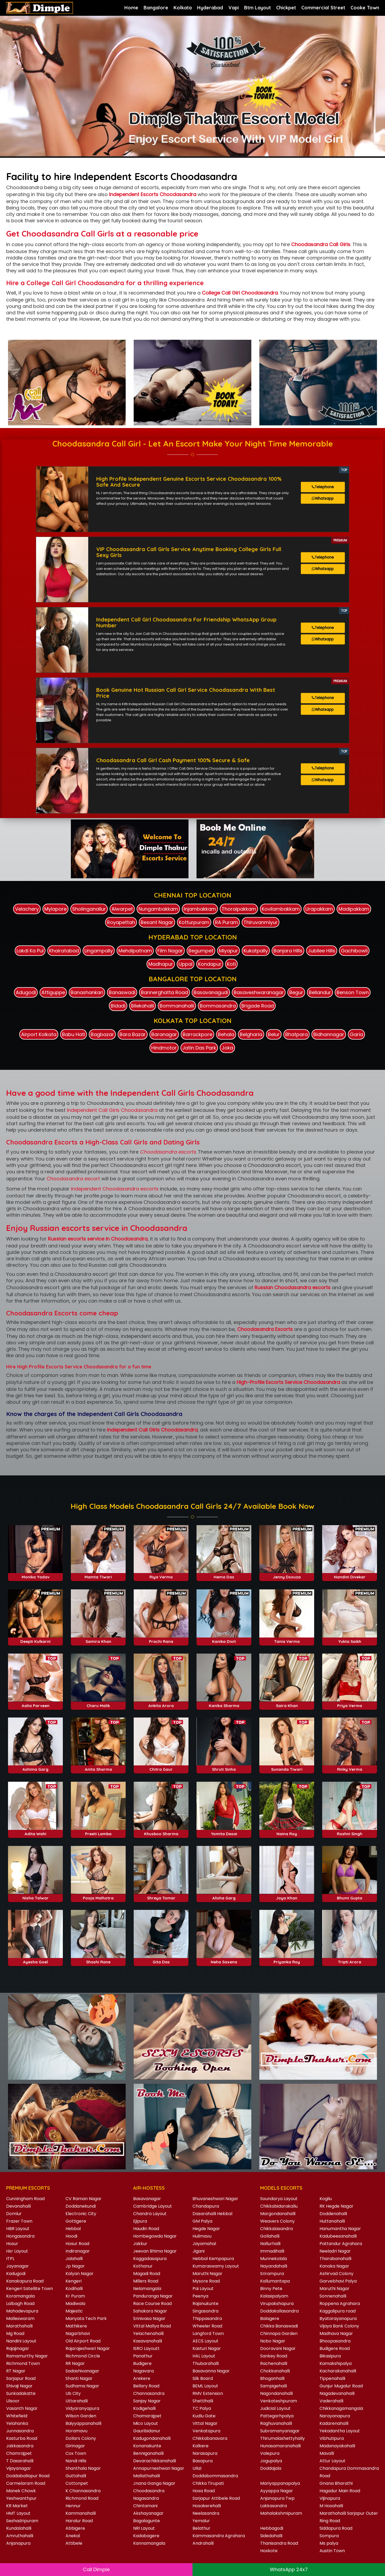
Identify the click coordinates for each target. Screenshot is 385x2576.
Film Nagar (170, 948)
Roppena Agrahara (339, 2301)
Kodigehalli (144, 2406)
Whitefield (16, 2414)
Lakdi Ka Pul (30, 948)
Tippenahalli (332, 2376)
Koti (231, 961)
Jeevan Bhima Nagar (155, 2249)
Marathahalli (19, 2324)
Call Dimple (96, 2569)
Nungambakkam (158, 906)
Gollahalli (269, 2234)
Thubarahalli (205, 2361)
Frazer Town (19, 2219)
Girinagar (75, 2444)
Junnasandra (20, 2429)
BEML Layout (205, 2384)
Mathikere (76, 2324)
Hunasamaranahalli (280, 2444)
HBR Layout (17, 2226)
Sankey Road (273, 2354)
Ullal (196, 2466)
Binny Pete (271, 2286)
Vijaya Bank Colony (339, 2324)
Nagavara (143, 2369)
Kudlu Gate (203, 2414)
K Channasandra (83, 2489)
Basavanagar (147, 2196)
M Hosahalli (331, 2504)
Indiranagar (78, 2249)
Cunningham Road (25, 2196)
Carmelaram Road (25, 2481)
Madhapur (160, 961)
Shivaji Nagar (19, 2384)
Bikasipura (330, 2354)
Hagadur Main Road (339, 2489)
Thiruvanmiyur (261, 920)
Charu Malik (98, 1703)
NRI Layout (144, 2526)
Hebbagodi (271, 2526)
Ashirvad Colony (336, 2271)
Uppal (185, 961)
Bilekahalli (142, 1003)
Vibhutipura (331, 2436)
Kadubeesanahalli (338, 2234)
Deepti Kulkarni (35, 1639)
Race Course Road (152, 2301)
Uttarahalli (77, 2399)
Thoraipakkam (239, 906)
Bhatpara (296, 1032)
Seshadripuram (22, 2519)
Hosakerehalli (206, 2504)
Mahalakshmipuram (281, 2511)
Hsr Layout (17, 2249)
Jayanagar (17, 2264)
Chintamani (145, 2504)
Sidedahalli (271, 2534)
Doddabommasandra (215, 2474)
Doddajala (270, 2466)
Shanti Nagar (79, 2376)
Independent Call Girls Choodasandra (112, 1107)
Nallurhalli (270, 2241)
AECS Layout (205, 2339)
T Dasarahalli (19, 2459)
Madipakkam (353, 906)
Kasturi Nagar (206, 2346)
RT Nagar (15, 2369)
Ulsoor (13, 2399)
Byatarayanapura (338, 2316)
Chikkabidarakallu (279, 2204)
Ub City (73, 2391)
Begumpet (200, 948)
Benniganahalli (148, 2451)
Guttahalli (76, 2474)
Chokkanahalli (275, 2369)
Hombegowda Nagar (155, 2234)
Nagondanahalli (276, 2391)
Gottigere (76, 2219)
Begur (296, 990)
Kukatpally (256, 948)
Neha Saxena (224, 1959)
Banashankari (87, 990)
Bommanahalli (177, 1003)
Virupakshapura (277, 2301)
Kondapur (209, 961)
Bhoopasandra (335, 2339)
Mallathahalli (146, 2474)
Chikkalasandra (276, 2226)
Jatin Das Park (199, 1045)
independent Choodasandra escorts (115, 1186)
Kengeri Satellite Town (29, 2286)
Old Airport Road (83, 2339)
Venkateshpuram (278, 2399)
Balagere (269, 2316)
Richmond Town (23, 2361)
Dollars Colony (81, 2436)
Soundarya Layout (279, 2196)
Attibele (74, 2541)
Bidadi (118, 1003)
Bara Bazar (133, 1032)
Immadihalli (272, 2249)
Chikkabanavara (209, 2436)
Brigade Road (257, 1003)
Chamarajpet (147, 2414)
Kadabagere (146, 2534)
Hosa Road (203, 2489)
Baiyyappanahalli (83, 2421)
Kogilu (325, 2196)
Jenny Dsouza (287, 1574)
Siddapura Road (335, 2526)
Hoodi (71, 2234)
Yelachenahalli (148, 2331)
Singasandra (205, 2309)
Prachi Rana (161, 1639)
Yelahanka (17, 2421)
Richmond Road (82, 2496)
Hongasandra (20, 2234)
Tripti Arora (349, 1959)
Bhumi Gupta (349, 1895)
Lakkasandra (273, 2504)
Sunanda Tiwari (286, 1767)
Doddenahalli (333, 2211)
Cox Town (76, 2451)
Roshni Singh (349, 1831)
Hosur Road (77, 2241)
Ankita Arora (161, 1703)
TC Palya (201, 2406)
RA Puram (226, 920)
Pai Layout (203, 2286)
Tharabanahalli (335, 2256)
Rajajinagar (17, 2346)
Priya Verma (349, 1703)
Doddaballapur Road (27, 2474)
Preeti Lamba (98, 1831)
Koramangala (20, 2294)
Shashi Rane (98, 1959)
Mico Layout (145, 2421)
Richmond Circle (83, 2354)
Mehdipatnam (135, 948)
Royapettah (121, 920)
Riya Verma (161, 1574)
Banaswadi (122, 990)
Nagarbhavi (78, 2331)
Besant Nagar (157, 920)
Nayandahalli (273, 2264)
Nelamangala (147, 2286)
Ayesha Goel (35, 1959)
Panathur (143, 2354)
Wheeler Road (207, 2324)
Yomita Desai (224, 1831)
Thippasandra (207, 2316)
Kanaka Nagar (334, 2264)
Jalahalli (74, 2256)
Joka (227, 1045)
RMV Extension (207, 2391)
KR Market (17, 2504)
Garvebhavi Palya (338, 2279)
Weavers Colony (277, 2219)
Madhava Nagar (336, 2331)
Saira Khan (287, 1703)
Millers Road (145, 2279)
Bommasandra (218, 1003)
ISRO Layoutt (146, 2346)
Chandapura (205, 2204)
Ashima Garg (35, 1767)
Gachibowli (354, 948)
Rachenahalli (273, 2361)
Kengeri (74, 2279)
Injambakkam (200, 906)
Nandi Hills (76, 2459)
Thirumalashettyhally (282, 2436)
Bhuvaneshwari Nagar (215, 2196)
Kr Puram (75, 2294)
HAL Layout (203, 2354)
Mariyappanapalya (280, 2481)
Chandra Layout (150, 2211)
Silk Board (202, 2376)
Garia (356, 1032)
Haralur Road (79, 2519)
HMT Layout (18, 2511)
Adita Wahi (35, 1831)
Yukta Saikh (349, 1639)
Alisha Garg (224, 1895)
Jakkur (140, 2241)
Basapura (202, 2459)
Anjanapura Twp (277, 2496)
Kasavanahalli (147, 2339)
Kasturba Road (21, 2436)
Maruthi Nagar (207, 2271)
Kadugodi (15, 2271)
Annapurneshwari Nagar (158, 2466)
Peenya (200, 2294)
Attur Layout (332, 2459)
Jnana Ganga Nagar (154, 2481)
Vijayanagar (18, 2466)
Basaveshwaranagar (259, 990)
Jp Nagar (75, 2264)
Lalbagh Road (20, 2301)
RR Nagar (75, 2361)
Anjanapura (18, 2541)
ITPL (10, 2256)
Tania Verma (287, 1639)
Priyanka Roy (287, 1959)
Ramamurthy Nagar (27, 2354)
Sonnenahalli (332, 2294)
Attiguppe (53, 990)
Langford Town (208, 2331)
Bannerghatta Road (164, 990)
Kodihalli (74, 2286)
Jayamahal (204, 2241)
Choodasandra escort (73, 1176)
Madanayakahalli (337, 2444)
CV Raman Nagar (84, 2196)
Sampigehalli (273, 2384)
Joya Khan (286, 1895)
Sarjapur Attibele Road (216, 2496)
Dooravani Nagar (278, 2346)
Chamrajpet (19, 2451)
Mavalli (326, 2451)
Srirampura (272, 2271)
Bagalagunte (146, 2519)
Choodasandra (148, 2489)
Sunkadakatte (21, 2391)
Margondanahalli (277, 2211)
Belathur (201, 2526)
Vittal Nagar (205, 2421)
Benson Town (353, 990)
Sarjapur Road (21, 2376)
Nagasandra (146, 2496)
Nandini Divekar (349, 1574)
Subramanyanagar (280, 2429)
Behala (226, 1032)
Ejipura (140, 2219)
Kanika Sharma (224, 1703)
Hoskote (269, 2549)
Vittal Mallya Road (152, 2324)
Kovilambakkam (281, 906)
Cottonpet (77, 2481)
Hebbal (73, 2226)
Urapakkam (319, 906)
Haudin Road (146, 2226)
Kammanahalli (81, 2511)
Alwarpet (122, 906)
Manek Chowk (21, 2489)
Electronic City (81, 2211)
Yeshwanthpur (21, 2496)
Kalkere (200, 2444)
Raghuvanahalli (276, 2421)
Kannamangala (149, 2541)
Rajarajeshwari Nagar (88, 2346)
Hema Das (224, 1574)
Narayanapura (334, 2414)
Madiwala (75, 2301)
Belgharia (251, 1032)
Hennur (73, 2504)
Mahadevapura (22, 2309)
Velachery (27, 906)
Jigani (198, 2249)
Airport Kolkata (38, 1032)
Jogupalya (271, 2459)
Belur (274, 1032)
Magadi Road (146, 2271)
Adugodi (26, 990)
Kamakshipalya (335, 2361)
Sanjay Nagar (147, 2399)
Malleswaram (20, 2316)
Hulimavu (201, 2234)
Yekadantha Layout (339, 2429)
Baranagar (164, 1032)
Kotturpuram (194, 920)
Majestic (74, 2309)
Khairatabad (64, 948)
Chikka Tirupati (208, 2481)
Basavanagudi (211, 990)
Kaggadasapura (150, 2256)
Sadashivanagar (82, 2369)
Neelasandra (205, 2511)
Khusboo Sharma (161, 1831)
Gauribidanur (146, 2429)
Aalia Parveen (35, 1703)
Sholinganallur (89, 906)
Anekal (73, 2534)
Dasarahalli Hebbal (212, 2211)
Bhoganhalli (272, 2376)
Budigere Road (334, 2346)
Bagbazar (102, 1032)
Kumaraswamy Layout (215, 2264)
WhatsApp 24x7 (289, 2569)
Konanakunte (147, 2444)
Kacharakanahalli (337, 2369)
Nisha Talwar (35, 1895)
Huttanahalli (332, 2219)
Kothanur (143, 2264)
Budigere (142, 2361)
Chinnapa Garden (279, 2331)
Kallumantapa (275, 2279)
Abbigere (75, 2526)
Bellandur (320, 990)
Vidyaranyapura (82, 2406)
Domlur (14, 2211)
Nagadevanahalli (337, 2391)
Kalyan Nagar (80, 2271)
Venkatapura (206, 2429)
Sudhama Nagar (82, 2384)
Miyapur (228, 948)
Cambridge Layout (152, 2204)
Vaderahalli (331, 2399)
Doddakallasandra (279, 2309)
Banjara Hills (288, 948)
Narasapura (204, 2451)
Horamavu (76, 2429)
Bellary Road (146, 2384)
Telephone (322, 487)
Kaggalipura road (337, 2309)
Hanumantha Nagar (340, 2226)
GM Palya (202, 2219)
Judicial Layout (275, 2406)
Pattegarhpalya (277, 2414)
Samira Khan (98, 1639)
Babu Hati (73, 1032)
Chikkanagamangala (341, 2406)
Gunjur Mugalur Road (341, 2384)
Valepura (269, 2451)
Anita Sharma (98, 1767)
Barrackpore (197, 1032)
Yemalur (201, 2519)
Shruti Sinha (224, 1767)
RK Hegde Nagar (336, 2204)
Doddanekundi (81, 2204)
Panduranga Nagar (153, 2294)
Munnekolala (273, 2256)
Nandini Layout (21, 2339)
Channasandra (148, 2391)
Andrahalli (203, 2541)
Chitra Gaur (161, 1767)
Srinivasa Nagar (149, 2316)
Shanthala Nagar (83, 2466)
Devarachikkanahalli (154, 2459)
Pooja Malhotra (98, 1895)
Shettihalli (202, 2399)
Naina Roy (286, 1831)
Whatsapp (323, 499)
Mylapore (55, 906)
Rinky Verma (349, 1767)
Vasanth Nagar (22, 2406)
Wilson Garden (81, 2414)
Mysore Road (206, 2279)
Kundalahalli (18, 2526)
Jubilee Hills (321, 948)
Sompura (329, 2534)
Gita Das (161, 1959)
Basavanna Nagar (211, 2369)
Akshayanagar (148, 2511)
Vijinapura (329, 2496)
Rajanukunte (205, 2301)
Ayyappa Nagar (276, 2489)
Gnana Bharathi (336, 2481)
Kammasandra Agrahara (218, 2534)
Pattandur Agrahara (340, 2241)
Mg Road (15, 2331)
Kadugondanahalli (152, 2436)
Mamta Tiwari (98, 1574)
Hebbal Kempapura (213, 2256)
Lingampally (98, 948)
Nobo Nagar (272, 2339)
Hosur (12, 2241)
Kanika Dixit (224, 1639)
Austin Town (332, 2549)
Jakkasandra (19, 2444)
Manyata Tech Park (86, 2316)
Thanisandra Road (279, 2541)
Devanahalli (18, 2204)
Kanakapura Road (25, 2279)
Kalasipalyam (274, 2294)
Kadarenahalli (333, 2421)
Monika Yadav (35, 1574)
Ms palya (328, 2541)
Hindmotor (164, 1045)
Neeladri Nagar (335, 2249)
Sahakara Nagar (150, 2309)
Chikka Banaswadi (279, 2324)
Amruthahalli (19, 2534)
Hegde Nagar (206, 2226)
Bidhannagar (328, 1032)
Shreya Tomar (161, 1895)
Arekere (141, 2376)
